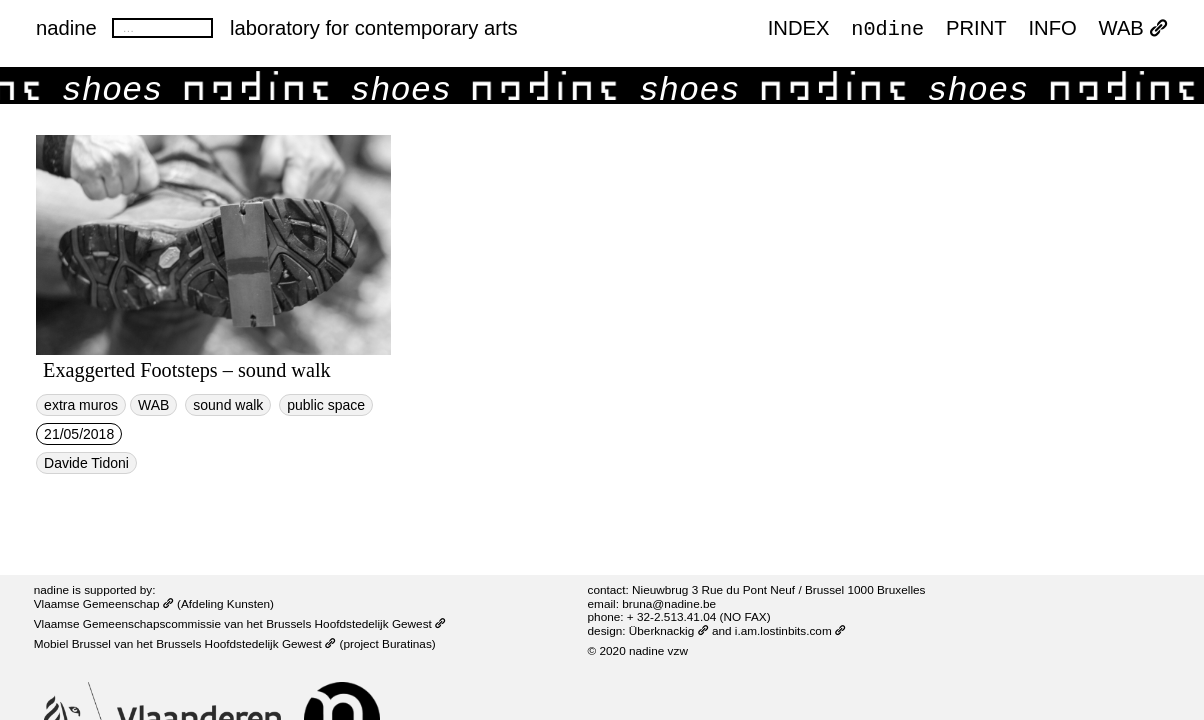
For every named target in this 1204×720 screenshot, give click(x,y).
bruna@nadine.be (669, 603)
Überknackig (669, 630)
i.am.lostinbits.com (790, 630)
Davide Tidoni (86, 463)
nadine (66, 28)
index (799, 29)
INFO (1052, 29)
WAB (1133, 29)
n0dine (887, 28)
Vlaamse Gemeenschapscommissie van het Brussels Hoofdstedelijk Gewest (240, 623)
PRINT (976, 29)
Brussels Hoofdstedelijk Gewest (246, 643)
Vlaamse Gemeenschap (104, 603)
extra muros (81, 405)
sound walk (228, 405)
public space (326, 405)
